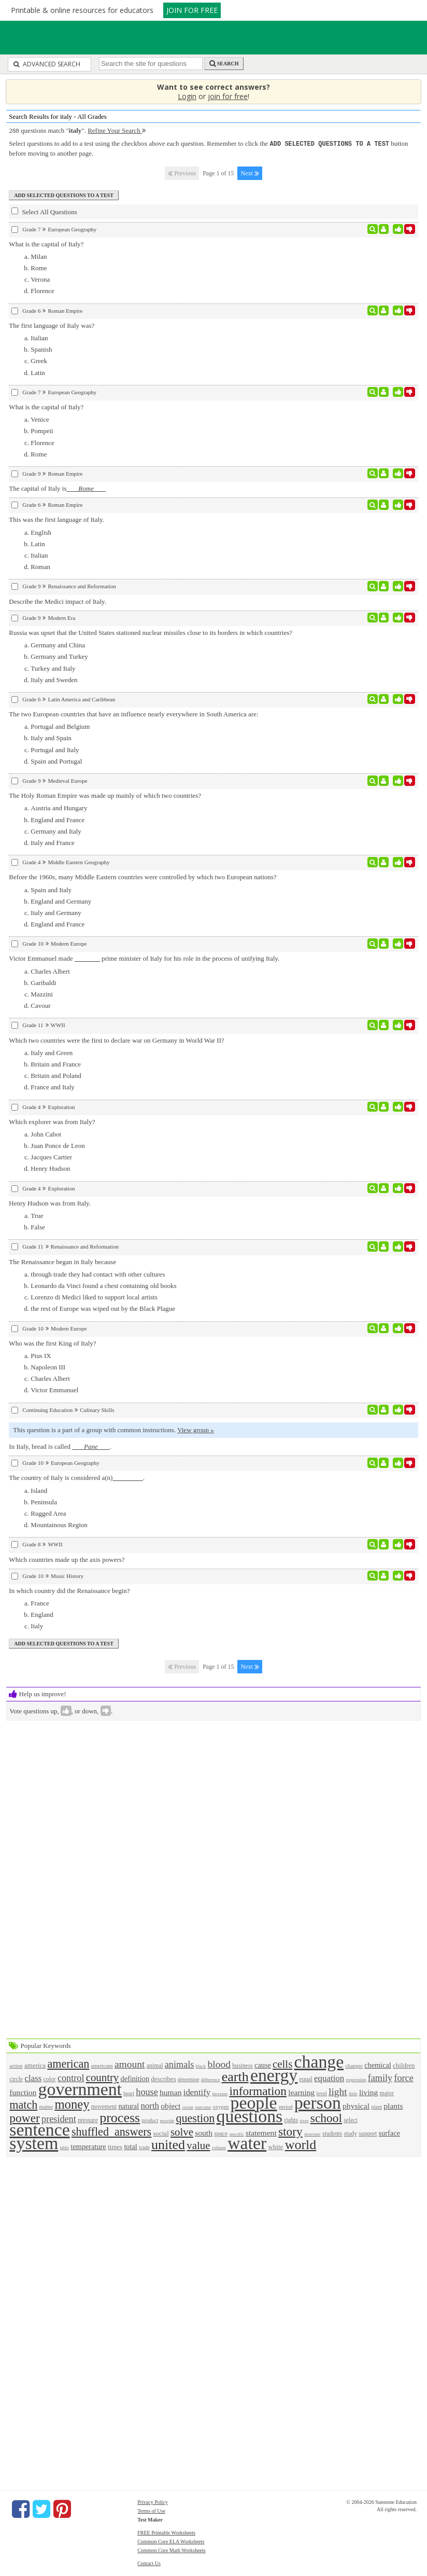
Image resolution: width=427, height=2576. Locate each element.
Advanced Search (46, 64)
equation (329, 2078)
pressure (88, 2119)
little (353, 2093)
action (15, 2065)
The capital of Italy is (57, 488)
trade (144, 2147)
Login (187, 96)
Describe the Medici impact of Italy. (57, 601)
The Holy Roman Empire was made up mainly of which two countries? (105, 795)
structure (312, 2133)
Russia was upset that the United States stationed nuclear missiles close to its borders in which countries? (150, 632)
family (380, 2077)
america (35, 2065)
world (301, 2144)
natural (128, 2105)
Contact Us (149, 2563)
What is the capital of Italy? (46, 243)
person (317, 2102)
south (203, 2132)
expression (356, 2079)
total (130, 2146)
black (201, 2065)
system (33, 2142)
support (368, 2133)
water (246, 2142)
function (22, 2091)
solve (181, 2131)
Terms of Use (151, 2510)
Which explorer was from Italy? (52, 1121)
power (24, 2117)
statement (261, 2132)
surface (389, 2132)
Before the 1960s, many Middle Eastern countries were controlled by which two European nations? (142, 876)
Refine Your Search (117, 130)
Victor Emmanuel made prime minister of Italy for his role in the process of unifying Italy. (144, 958)
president (58, 2118)
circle (16, 2078)
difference (210, 2079)
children (404, 2065)
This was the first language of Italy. (56, 519)
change (319, 2061)
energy (273, 2074)
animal (155, 2065)
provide (167, 2120)
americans (102, 2065)
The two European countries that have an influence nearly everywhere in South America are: (133, 713)
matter (46, 2106)
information (258, 2090)
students (332, 2133)
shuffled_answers (111, 2131)
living (368, 2091)
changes (353, 2065)
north (149, 2105)
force (403, 2077)
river (304, 2120)
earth (235, 2076)
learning (301, 2091)
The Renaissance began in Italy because (62, 1261)
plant (376, 2106)
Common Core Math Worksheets (171, 2550)
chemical (377, 2064)
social (160, 2133)
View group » (195, 1429)
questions (250, 2115)
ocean (187, 2106)
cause (262, 2064)
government (80, 2088)
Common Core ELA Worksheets (170, 2541)
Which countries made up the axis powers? (66, 1559)
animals (179, 2064)
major (387, 2092)
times (115, 2146)
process (119, 2117)
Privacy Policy (152, 2501)
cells (282, 2063)
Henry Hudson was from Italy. (50, 1203)
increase (219, 2093)
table (64, 2147)
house (147, 2091)
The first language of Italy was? (51, 325)
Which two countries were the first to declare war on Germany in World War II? (116, 1040)
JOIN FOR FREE (192, 10)
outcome (203, 2106)
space (220, 2133)
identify (197, 2092)
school (326, 2117)
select (351, 2119)
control (71, 2077)
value (198, 2145)
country (102, 2077)
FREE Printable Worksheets (166, 2532)
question (195, 2117)
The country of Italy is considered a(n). (77, 1477)
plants (393, 2105)
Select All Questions (44, 211)
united (168, 2144)
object (170, 2105)
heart (128, 2093)
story (290, 2131)
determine (189, 2079)
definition (134, 2078)
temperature (88, 2146)
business (242, 2065)
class (33, 2078)
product (149, 2120)
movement (104, 2106)
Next (249, 172)
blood (219, 2063)
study (350, 2133)
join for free (228, 96)
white (275, 2146)
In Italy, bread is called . (60, 1446)
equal (306, 2078)
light (338, 2091)
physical (356, 2105)
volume (219, 2147)
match (23, 2104)
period (286, 2106)
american (68, 2063)
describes (163, 2078)
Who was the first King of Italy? (52, 1343)
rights (291, 2119)
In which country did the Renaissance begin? (69, 1590)
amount (130, 2063)
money (71, 2104)
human (170, 2091)
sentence (39, 2129)
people (254, 2102)
